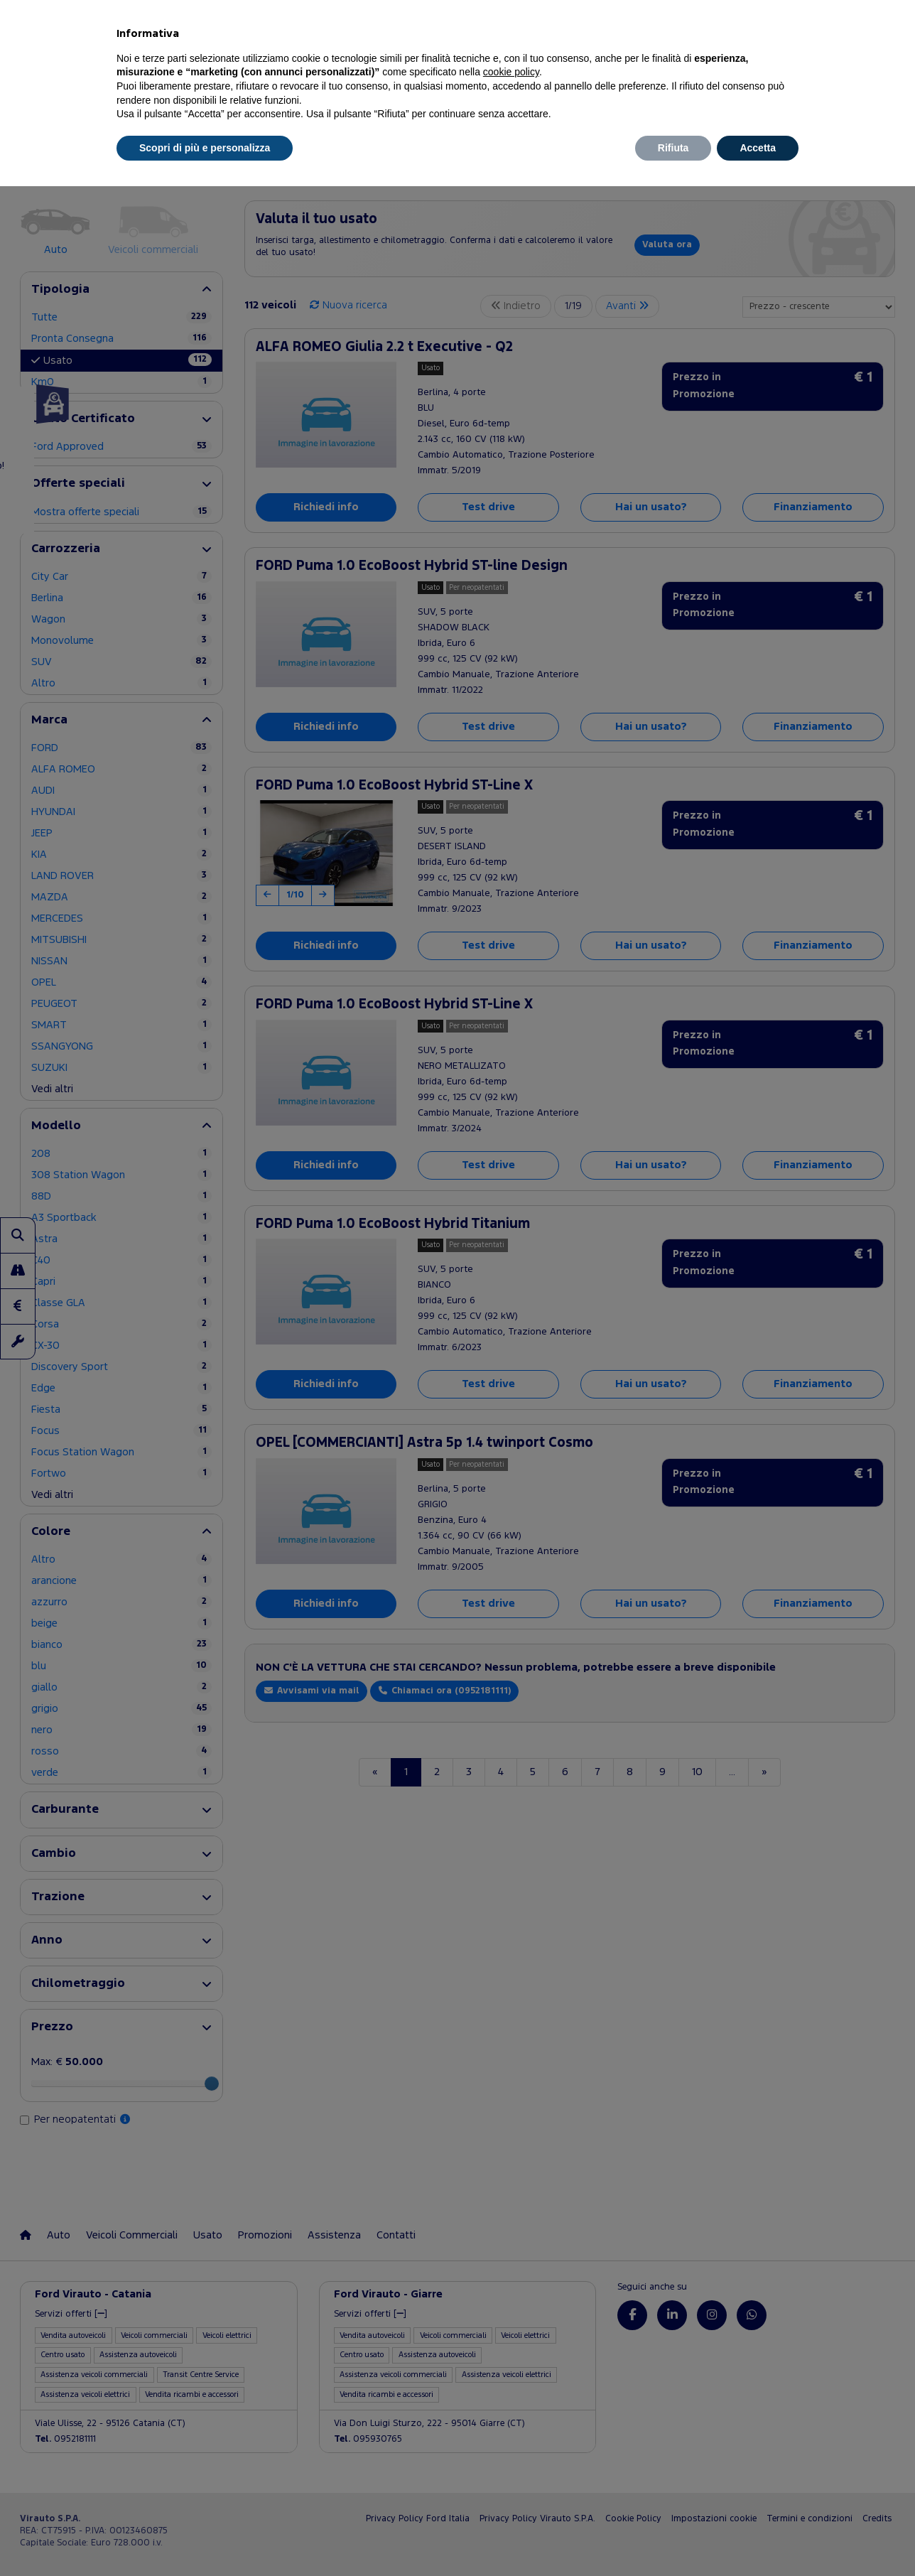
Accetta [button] (758, 147)
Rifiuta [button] (673, 147)
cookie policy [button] (511, 71)
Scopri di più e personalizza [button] (204, 147)
